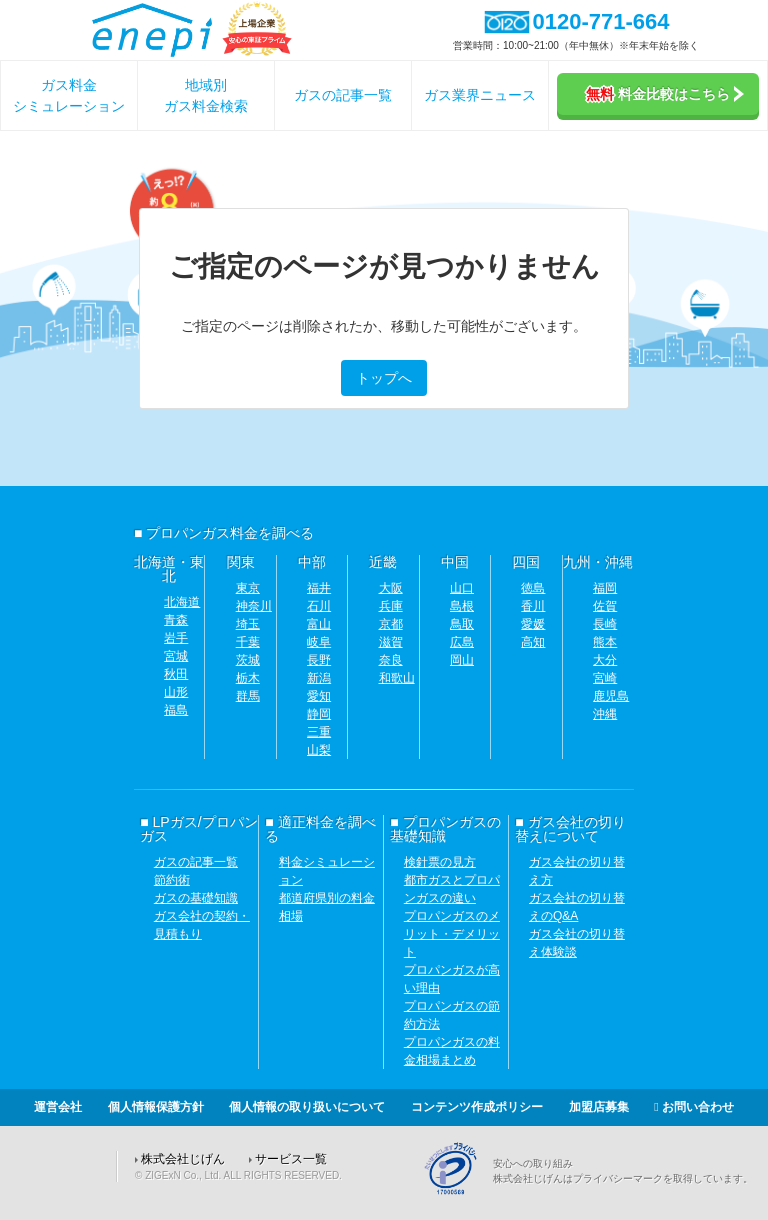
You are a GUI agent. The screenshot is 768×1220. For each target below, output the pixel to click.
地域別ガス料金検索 (206, 95)
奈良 (391, 660)
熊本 (605, 642)
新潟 (319, 678)
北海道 (182, 602)
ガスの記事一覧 (343, 95)
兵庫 (391, 606)
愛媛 (533, 624)
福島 (176, 710)
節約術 (172, 880)
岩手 (176, 638)
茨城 (248, 660)
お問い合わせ (694, 1107)
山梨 (319, 750)
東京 (248, 588)
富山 (319, 624)
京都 (391, 624)
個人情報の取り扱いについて (307, 1107)
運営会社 (58, 1107)
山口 (462, 588)
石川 (319, 606)
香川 (533, 606)
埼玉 (248, 624)
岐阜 (319, 642)
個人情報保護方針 (156, 1107)
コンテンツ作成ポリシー (477, 1107)
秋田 (176, 674)
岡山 (462, 660)
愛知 (319, 696)
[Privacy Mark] (458, 1192)
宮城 (176, 656)
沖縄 (605, 714)
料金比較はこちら (665, 94)
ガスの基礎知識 (196, 898)
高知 (533, 642)
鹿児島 (611, 696)
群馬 (248, 696)
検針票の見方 (440, 862)
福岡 (605, 588)
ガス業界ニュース (480, 95)
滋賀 (391, 642)
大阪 (391, 588)
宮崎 (605, 678)
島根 (462, 606)
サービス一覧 (291, 1159)
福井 (319, 588)
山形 (176, 692)
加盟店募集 (599, 1107)
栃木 (248, 678)
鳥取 (462, 624)
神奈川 (254, 606)
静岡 (319, 714)
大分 (605, 660)
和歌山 (397, 678)
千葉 (248, 642)
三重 (319, 732)
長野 (319, 660)
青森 (176, 620)
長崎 (605, 624)
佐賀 (605, 606)
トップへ (384, 378)
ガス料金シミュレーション (69, 95)
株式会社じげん (183, 1159)
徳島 (533, 588)
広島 (462, 642)
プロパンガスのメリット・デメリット (452, 934)
